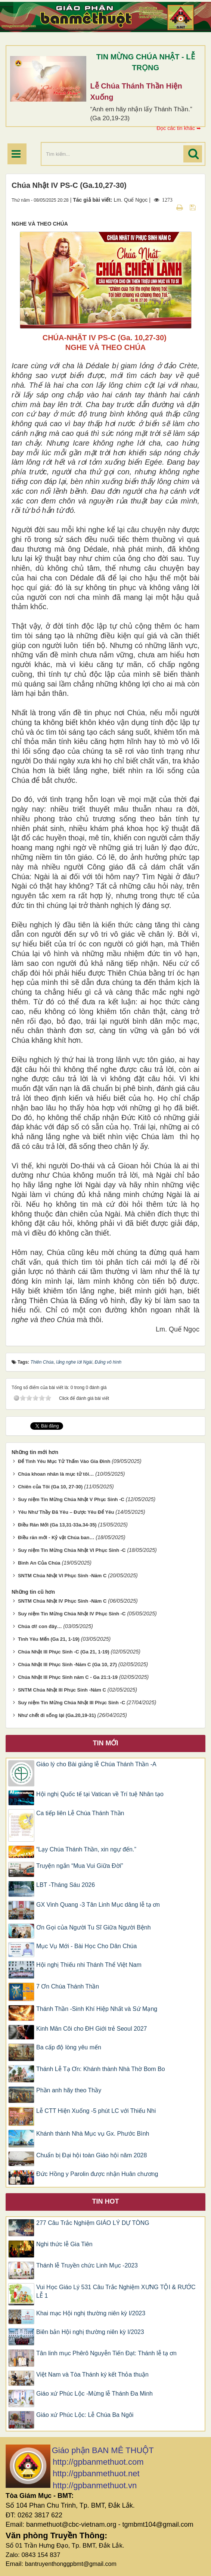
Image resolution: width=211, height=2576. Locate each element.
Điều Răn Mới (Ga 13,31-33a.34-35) (57, 1525)
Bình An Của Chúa (39, 1563)
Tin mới (105, 1743)
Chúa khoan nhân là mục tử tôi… (56, 1474)
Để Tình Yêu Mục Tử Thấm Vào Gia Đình (64, 1461)
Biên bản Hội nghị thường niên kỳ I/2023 (90, 2332)
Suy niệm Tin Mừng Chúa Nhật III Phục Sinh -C (71, 1702)
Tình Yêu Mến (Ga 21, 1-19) (49, 1639)
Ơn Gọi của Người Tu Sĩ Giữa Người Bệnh (93, 1927)
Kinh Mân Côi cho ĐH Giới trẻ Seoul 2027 (91, 2028)
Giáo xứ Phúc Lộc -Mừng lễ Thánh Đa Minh (94, 2393)
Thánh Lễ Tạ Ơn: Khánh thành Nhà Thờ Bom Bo (100, 2069)
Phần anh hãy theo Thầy (68, 2090)
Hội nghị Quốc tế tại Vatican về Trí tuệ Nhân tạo (100, 1794)
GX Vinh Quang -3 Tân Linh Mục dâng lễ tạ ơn (98, 1904)
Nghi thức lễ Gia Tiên (64, 2244)
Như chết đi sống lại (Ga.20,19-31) (57, 1715)
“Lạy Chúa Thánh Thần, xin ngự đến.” (86, 1849)
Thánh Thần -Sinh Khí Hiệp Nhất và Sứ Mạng (96, 2009)
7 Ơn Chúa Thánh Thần (67, 1986)
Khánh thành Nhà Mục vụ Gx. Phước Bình (92, 2133)
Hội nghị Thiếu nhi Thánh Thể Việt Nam (89, 1965)
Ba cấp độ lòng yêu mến (68, 2047)
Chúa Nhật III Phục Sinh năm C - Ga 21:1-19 (68, 1677)
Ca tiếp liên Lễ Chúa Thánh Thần (80, 1813)
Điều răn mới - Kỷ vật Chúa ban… (56, 1537)
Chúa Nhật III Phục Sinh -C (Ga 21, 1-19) (63, 1652)
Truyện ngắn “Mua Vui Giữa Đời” (79, 1866)
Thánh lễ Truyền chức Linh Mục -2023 (87, 2265)
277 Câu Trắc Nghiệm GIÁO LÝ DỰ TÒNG (92, 2223)
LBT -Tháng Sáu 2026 (65, 1885)
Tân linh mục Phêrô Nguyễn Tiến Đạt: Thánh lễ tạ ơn (106, 2353)
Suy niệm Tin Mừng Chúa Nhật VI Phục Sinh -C (72, 1550)
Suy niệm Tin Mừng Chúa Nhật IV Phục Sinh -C (72, 1613)
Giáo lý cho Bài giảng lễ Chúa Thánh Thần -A (96, 1764)
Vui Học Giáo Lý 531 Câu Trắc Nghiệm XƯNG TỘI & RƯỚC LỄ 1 (116, 2291)
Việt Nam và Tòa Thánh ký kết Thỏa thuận (92, 2374)
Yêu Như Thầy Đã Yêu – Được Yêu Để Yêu (66, 1512)
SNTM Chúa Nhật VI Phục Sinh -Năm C (62, 1575)
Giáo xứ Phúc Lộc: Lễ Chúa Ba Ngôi (84, 2415)
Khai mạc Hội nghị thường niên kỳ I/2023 (90, 2313)
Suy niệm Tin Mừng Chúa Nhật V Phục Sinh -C (71, 1499)
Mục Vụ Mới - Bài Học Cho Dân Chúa (86, 1946)
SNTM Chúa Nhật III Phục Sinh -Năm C (62, 1690)
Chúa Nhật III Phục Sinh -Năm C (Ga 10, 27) (67, 1664)
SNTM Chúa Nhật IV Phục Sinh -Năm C (62, 1601)
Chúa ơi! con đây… (40, 1626)
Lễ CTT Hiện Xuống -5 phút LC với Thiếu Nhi (96, 2111)
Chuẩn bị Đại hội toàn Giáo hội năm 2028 (91, 2155)
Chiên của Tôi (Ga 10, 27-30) (50, 1487)
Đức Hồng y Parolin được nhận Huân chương (97, 2174)
